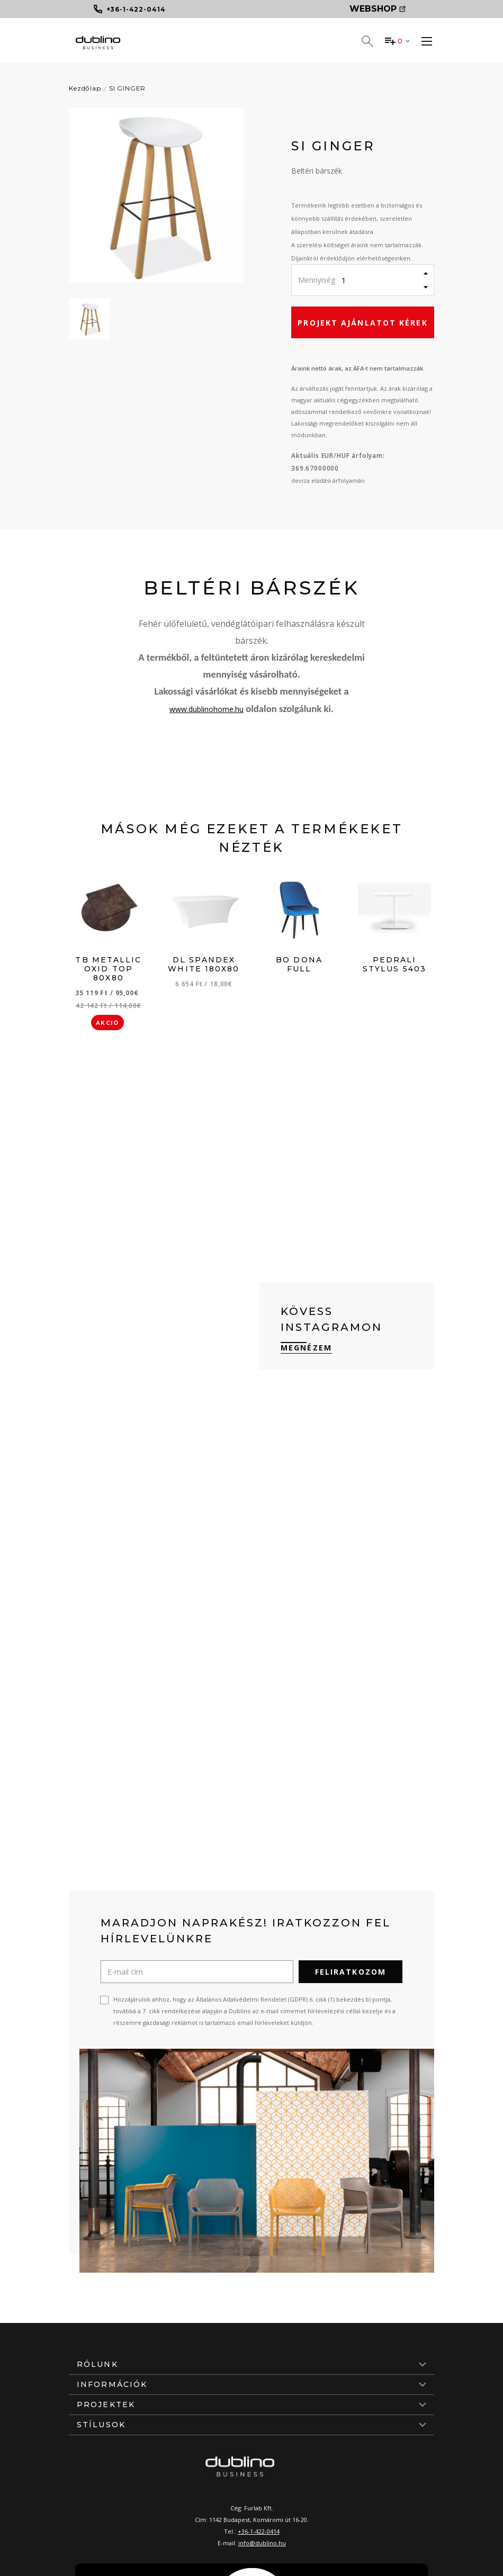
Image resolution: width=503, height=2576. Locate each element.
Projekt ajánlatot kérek (362, 323)
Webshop (377, 9)
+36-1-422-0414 (259, 2531)
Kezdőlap (85, 88)
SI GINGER (127, 88)
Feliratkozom (350, 1972)
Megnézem (306, 1348)
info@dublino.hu (262, 2543)
